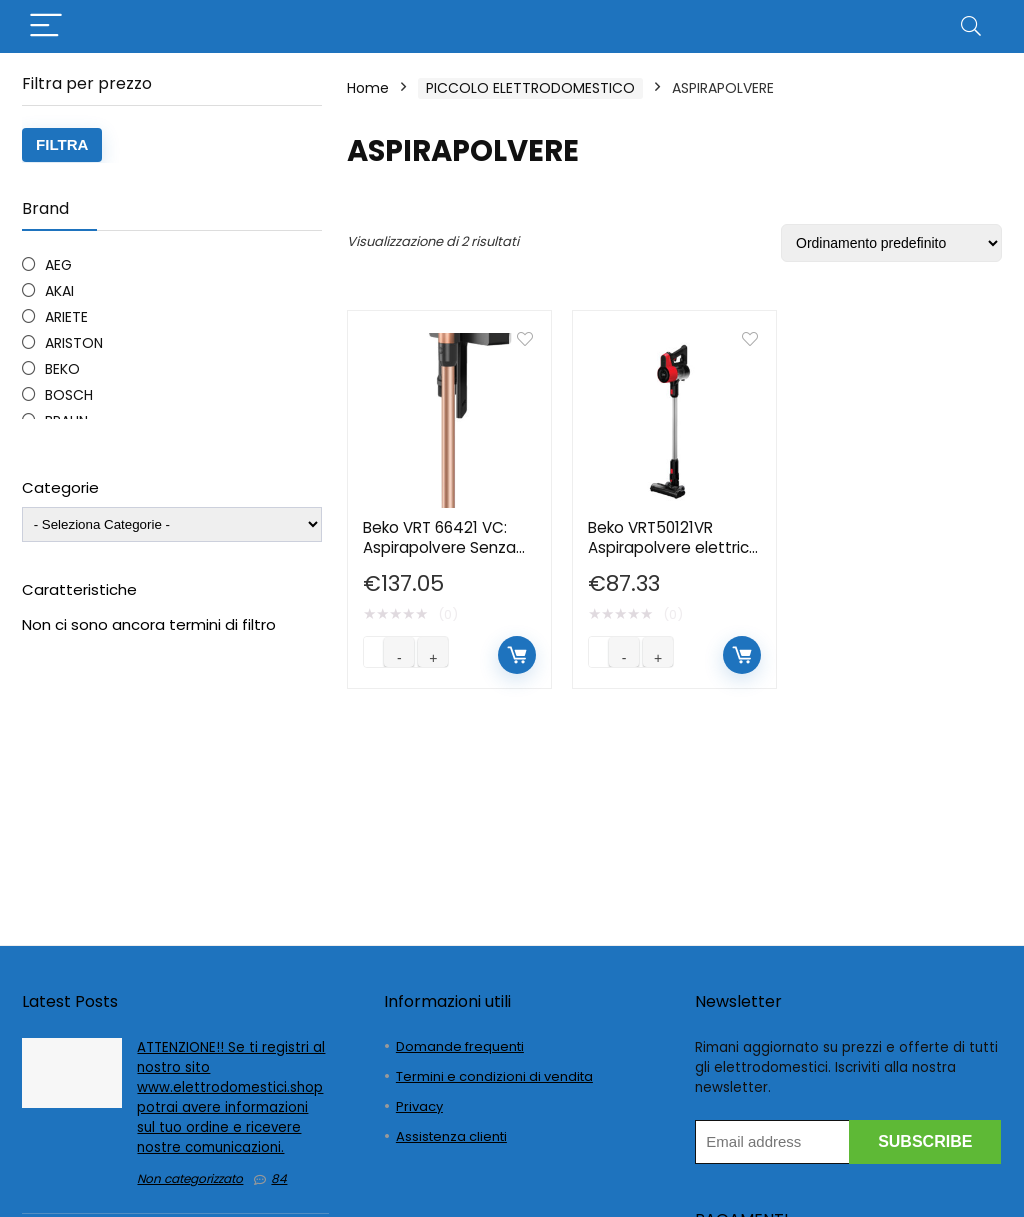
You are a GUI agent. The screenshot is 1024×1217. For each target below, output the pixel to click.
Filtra (62, 144)
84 (279, 1178)
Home (368, 88)
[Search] (971, 26)
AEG (58, 265)
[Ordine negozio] (891, 243)
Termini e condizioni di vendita (494, 1076)
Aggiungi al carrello (517, 655)
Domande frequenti (460, 1046)
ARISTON (74, 343)
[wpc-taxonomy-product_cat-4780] (172, 524)
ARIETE (66, 317)
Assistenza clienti (451, 1136)
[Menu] (46, 26)
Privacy (419, 1106)
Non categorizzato (190, 1178)
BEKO (62, 369)
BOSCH (69, 395)
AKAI (59, 291)
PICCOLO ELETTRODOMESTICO (530, 88)
